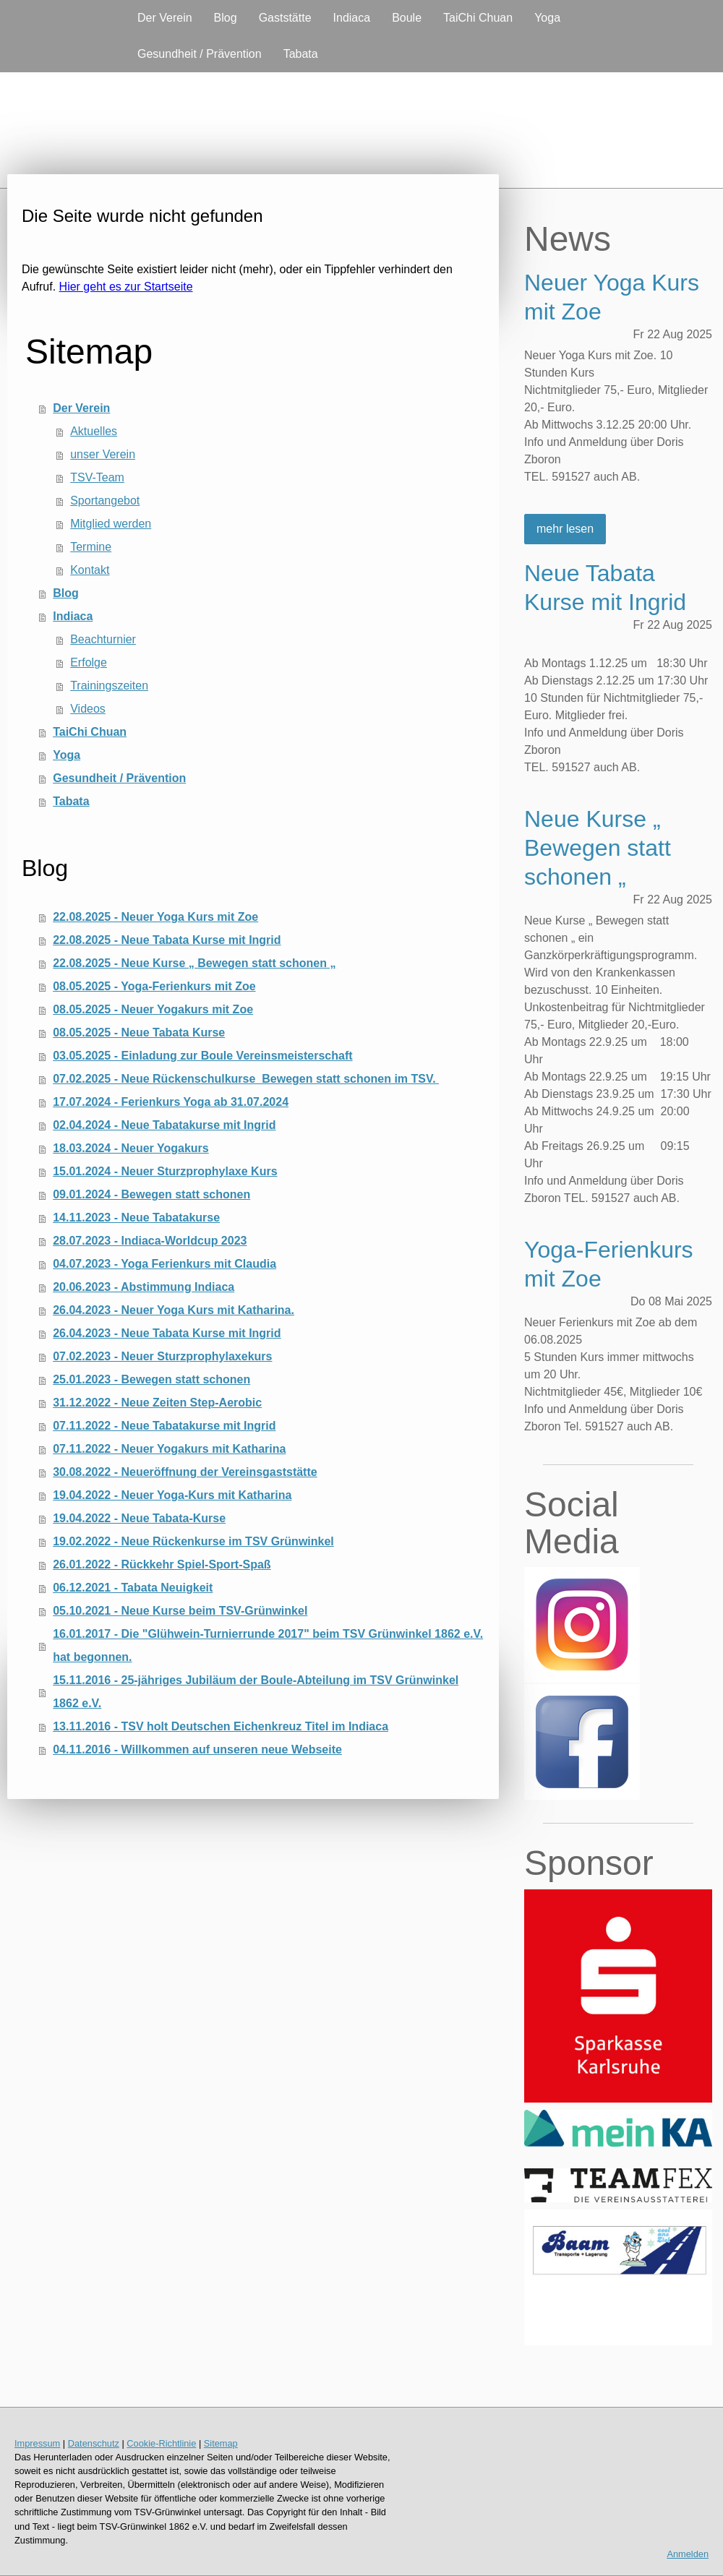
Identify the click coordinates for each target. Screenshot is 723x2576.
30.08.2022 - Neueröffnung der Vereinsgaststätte (185, 1472)
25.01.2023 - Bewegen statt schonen (151, 1379)
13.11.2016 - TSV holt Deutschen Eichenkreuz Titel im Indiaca (220, 1726)
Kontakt (89, 570)
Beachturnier (103, 639)
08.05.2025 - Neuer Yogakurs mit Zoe (153, 1009)
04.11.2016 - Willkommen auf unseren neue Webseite (197, 1749)
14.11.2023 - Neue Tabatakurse (136, 1217)
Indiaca (352, 18)
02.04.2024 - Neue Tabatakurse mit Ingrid (164, 1125)
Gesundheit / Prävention (199, 54)
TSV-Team (97, 477)
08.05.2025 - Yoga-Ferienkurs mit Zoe (154, 986)
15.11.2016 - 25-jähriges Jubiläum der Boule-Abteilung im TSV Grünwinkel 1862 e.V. (255, 1691)
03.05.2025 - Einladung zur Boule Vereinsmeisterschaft (202, 1055)
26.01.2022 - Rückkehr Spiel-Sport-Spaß (161, 1564)
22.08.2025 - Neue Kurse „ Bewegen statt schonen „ (194, 963)
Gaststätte (285, 18)
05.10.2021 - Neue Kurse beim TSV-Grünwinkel (180, 1611)
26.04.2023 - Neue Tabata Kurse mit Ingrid (167, 1333)
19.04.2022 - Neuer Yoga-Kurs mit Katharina (172, 1495)
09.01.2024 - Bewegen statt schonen (151, 1194)
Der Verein (164, 18)
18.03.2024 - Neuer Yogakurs (131, 1148)
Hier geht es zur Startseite (126, 286)
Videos (88, 709)
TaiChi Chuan (478, 18)
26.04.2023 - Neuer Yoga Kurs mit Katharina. (173, 1310)
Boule (407, 18)
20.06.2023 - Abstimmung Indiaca (143, 1287)
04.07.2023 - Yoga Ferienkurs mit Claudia (164, 1264)
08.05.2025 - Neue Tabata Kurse (139, 1032)
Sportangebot (105, 500)
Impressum (37, 2443)
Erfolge (88, 662)
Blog (225, 18)
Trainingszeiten (109, 685)
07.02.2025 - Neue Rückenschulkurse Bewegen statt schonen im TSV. (246, 1079)
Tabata (300, 54)
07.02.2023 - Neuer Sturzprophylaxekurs (162, 1356)
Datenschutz (93, 2443)
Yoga (547, 18)
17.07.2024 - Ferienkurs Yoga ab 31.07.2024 (170, 1102)
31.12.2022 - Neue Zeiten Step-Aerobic (157, 1402)
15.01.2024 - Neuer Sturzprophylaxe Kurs (165, 1171)
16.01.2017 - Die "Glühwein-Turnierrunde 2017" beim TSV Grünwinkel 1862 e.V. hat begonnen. (268, 1645)
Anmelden (688, 2554)
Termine (90, 547)
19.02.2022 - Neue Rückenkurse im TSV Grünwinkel (193, 1541)
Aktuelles (93, 431)
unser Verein (102, 454)
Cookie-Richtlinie (161, 2443)
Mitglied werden (110, 524)
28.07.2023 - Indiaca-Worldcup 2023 (150, 1241)
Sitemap (221, 2443)
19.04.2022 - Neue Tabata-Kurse (139, 1518)
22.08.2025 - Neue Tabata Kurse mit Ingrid (167, 940)
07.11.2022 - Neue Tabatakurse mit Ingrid (164, 1426)
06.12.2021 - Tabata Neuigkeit (133, 1587)
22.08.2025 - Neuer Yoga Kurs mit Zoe (155, 917)
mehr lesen (565, 529)
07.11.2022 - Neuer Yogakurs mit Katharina (169, 1449)
